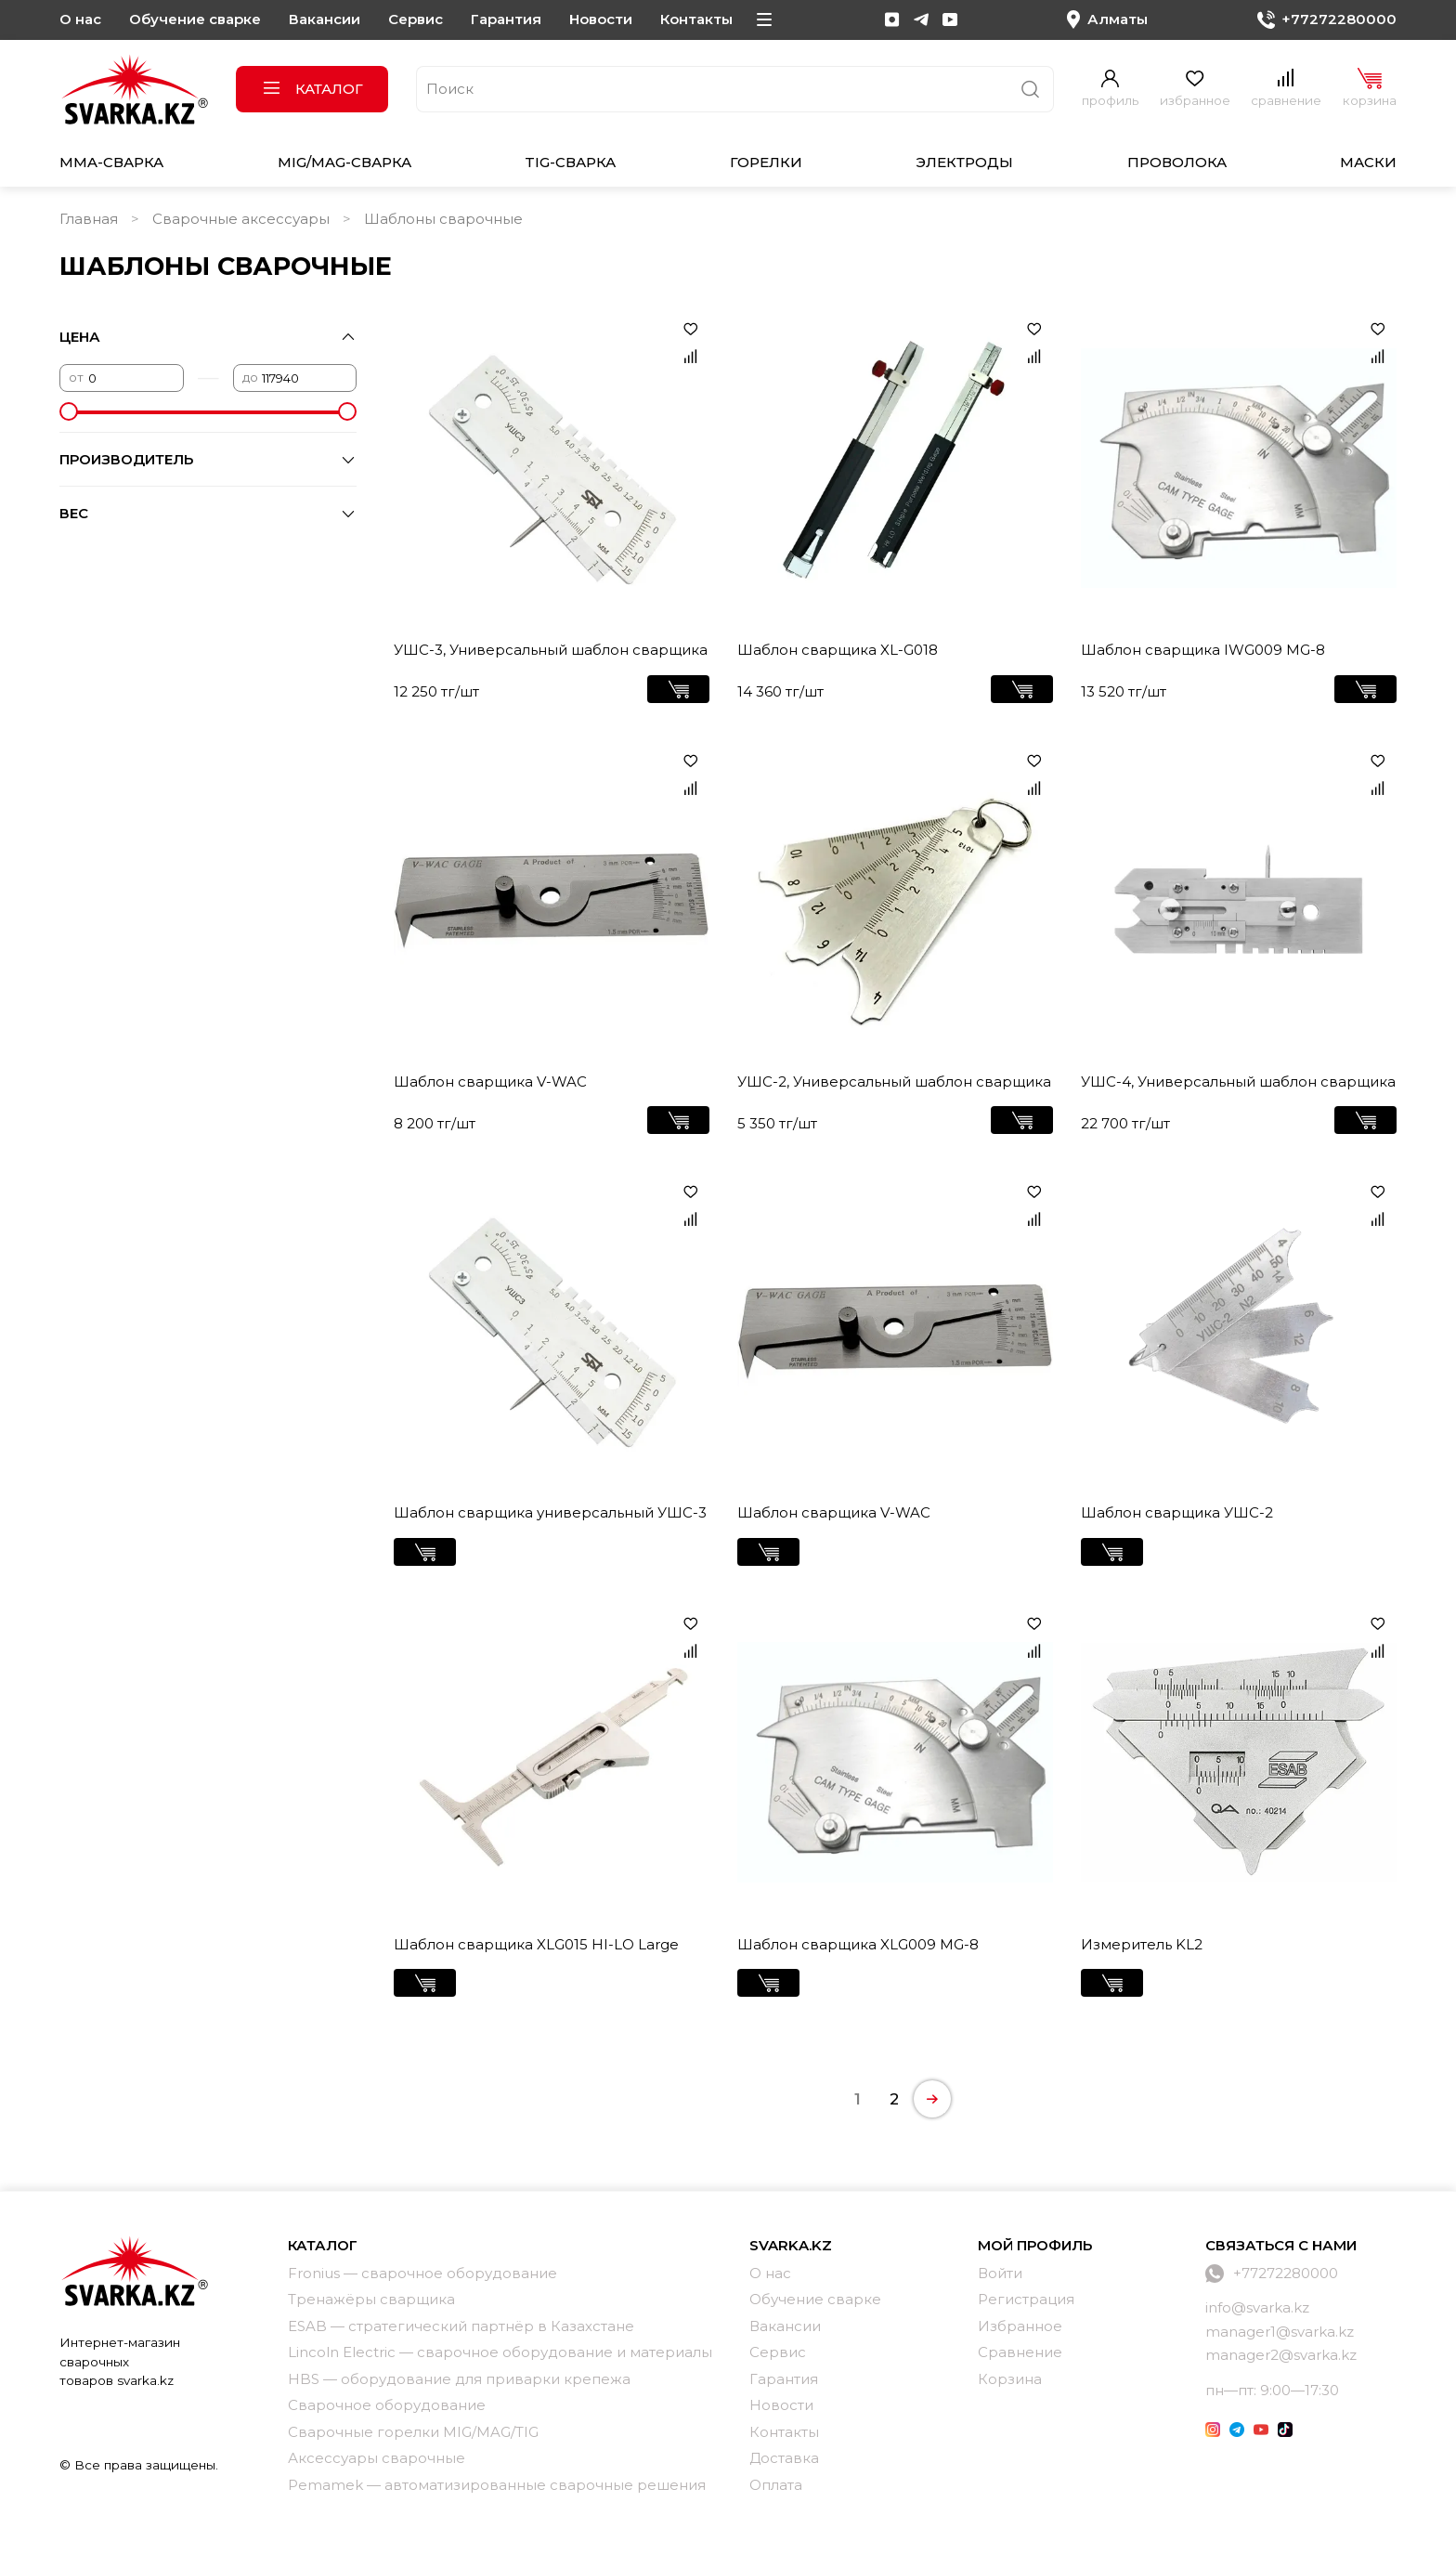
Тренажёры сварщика (371, 2299)
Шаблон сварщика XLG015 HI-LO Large (536, 1944)
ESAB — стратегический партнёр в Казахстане (461, 2326)
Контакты (696, 19)
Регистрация (1026, 2299)
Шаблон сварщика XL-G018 (837, 649)
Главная (88, 219)
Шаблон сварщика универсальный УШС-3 (550, 1512)
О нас (80, 19)
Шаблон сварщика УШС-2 (1177, 1512)
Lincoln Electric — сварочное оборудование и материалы (500, 2352)
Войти (1000, 2273)
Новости (600, 19)
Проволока (1177, 162)
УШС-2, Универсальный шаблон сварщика (894, 1081)
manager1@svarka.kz (1279, 2331)
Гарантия (506, 19)
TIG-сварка (570, 162)
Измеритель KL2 (1141, 1944)
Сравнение (1020, 2352)
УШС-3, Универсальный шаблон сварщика (551, 649)
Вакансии (324, 19)
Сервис (415, 19)
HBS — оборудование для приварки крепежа (459, 2379)
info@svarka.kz (1257, 2307)
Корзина (1010, 2379)
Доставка (784, 2458)
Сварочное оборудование (387, 2405)
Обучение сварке (195, 19)
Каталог (312, 88)
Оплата (775, 2485)
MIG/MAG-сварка (344, 162)
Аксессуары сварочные (376, 2458)
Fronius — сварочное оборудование (422, 2273)
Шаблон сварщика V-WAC (490, 1081)
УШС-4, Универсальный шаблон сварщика (1238, 1081)
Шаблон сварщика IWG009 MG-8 (1203, 649)
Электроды (964, 162)
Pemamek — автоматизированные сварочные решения (497, 2485)
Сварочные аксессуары (241, 219)
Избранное (1020, 2326)
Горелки (766, 162)
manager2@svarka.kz (1281, 2355)
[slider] (69, 411)
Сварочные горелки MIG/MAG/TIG (413, 2432)
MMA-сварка (111, 162)
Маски (1368, 162)
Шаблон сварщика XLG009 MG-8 (858, 1944)
